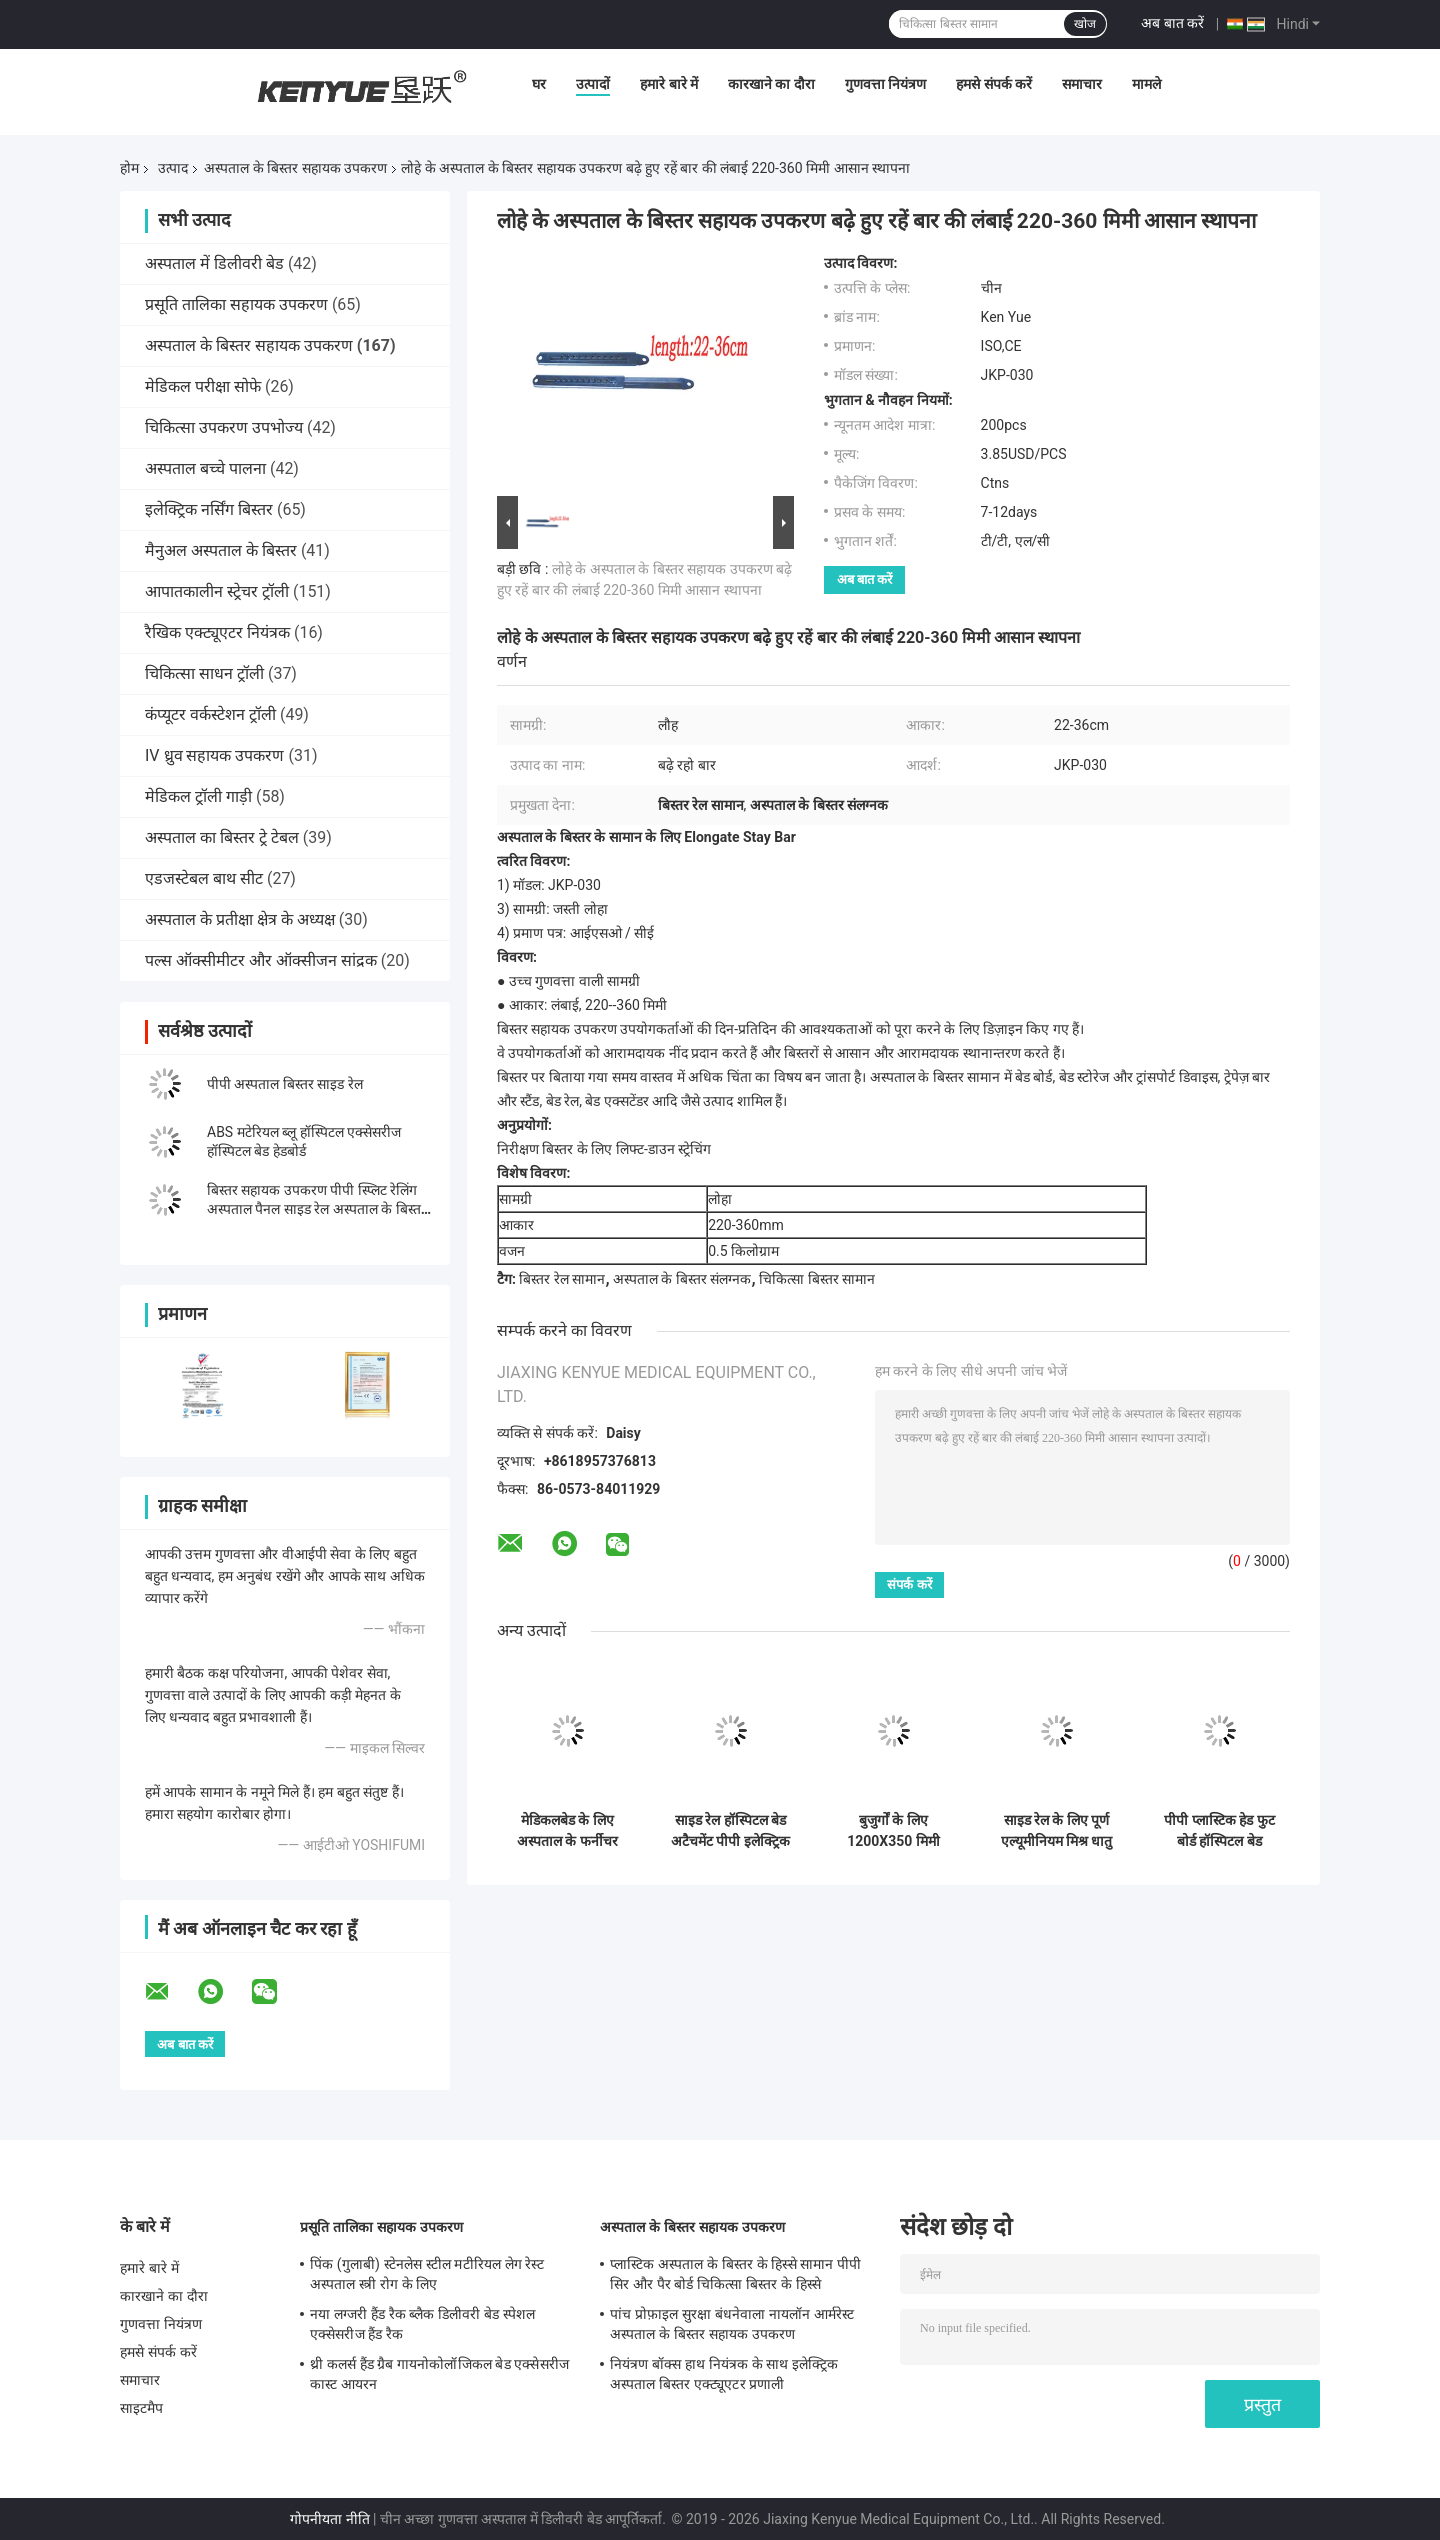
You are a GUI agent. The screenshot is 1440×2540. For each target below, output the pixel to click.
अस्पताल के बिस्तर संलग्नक (682, 1279)
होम (129, 168)
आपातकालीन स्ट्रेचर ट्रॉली (217, 591)
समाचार (1082, 84)
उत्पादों (593, 84)
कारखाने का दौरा (771, 84)
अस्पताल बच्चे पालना (205, 468)
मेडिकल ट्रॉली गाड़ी (198, 796)
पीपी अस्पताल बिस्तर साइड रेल (285, 1084)
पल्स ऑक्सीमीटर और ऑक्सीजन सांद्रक (261, 960)
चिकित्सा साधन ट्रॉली (204, 673)
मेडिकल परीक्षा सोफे (203, 386)
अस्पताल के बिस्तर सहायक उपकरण (295, 168)
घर (539, 84)
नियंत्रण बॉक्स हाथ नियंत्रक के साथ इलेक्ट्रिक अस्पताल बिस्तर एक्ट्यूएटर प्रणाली (724, 2374)
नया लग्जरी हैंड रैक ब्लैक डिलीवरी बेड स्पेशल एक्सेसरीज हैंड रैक (422, 2324)
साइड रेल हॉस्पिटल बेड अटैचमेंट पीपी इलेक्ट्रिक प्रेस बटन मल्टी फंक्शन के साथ (730, 1831)
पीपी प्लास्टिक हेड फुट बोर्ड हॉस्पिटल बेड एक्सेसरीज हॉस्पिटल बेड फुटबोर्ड (1220, 1831)
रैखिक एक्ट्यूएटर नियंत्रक (217, 632)
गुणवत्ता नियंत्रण (885, 84)
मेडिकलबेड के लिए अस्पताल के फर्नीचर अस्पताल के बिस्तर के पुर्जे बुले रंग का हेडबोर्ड (567, 1831)
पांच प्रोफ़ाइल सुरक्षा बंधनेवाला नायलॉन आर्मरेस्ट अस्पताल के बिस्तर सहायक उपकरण (732, 2324)
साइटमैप (142, 2408)
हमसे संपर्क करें (994, 84)
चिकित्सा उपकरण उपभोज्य (224, 427)
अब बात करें (1172, 23)
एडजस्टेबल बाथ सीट (204, 878)
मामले (1146, 84)
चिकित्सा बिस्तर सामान (817, 1279)
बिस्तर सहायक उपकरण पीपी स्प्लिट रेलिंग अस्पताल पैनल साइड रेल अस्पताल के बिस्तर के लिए (317, 1209)
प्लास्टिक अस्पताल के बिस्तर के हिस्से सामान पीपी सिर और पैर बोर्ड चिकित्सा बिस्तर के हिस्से (735, 2274)
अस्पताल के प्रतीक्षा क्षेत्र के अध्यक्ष (240, 919)
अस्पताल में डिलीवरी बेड (214, 263)
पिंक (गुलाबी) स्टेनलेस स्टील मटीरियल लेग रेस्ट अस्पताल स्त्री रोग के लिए (427, 2274)
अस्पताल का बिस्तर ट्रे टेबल (222, 837)
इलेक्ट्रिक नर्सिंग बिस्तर (209, 509)
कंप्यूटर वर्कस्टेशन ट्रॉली (210, 714)
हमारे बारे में (669, 84)
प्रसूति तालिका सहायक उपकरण (236, 304)
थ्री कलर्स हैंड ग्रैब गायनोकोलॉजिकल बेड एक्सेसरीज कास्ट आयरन (439, 2374)
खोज (1085, 24)
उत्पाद (173, 168)
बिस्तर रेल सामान (562, 1279)
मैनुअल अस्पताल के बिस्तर (221, 550)
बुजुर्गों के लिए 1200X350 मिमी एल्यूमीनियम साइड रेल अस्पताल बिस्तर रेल (893, 1831)
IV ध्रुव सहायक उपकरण (214, 755)
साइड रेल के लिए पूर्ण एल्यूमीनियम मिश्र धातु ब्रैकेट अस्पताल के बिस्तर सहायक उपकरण (1057, 1831)
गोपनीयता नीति (329, 2519)
